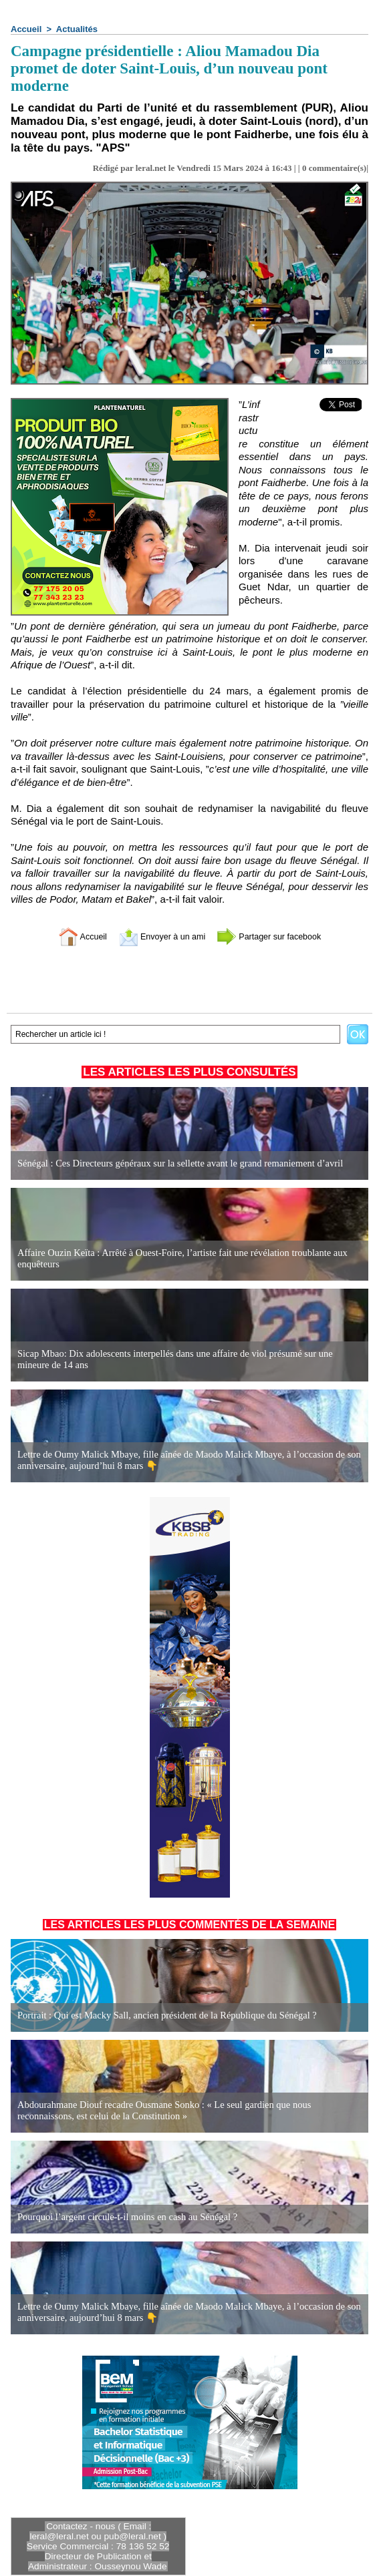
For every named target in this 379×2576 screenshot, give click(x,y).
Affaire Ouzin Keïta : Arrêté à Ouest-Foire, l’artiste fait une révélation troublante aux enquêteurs (176, 1259)
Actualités (77, 29)
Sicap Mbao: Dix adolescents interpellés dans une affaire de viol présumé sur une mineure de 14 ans (186, 1359)
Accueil (26, 29)
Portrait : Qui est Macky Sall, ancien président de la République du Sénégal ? (161, 2015)
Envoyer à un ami (156, 935)
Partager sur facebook (279, 935)
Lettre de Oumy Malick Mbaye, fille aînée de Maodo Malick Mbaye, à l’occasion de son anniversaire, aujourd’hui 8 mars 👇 (183, 1460)
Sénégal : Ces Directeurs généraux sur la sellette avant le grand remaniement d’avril (174, 1163)
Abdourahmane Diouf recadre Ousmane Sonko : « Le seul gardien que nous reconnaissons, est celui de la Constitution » (187, 2111)
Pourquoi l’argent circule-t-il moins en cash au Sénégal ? (123, 2217)
